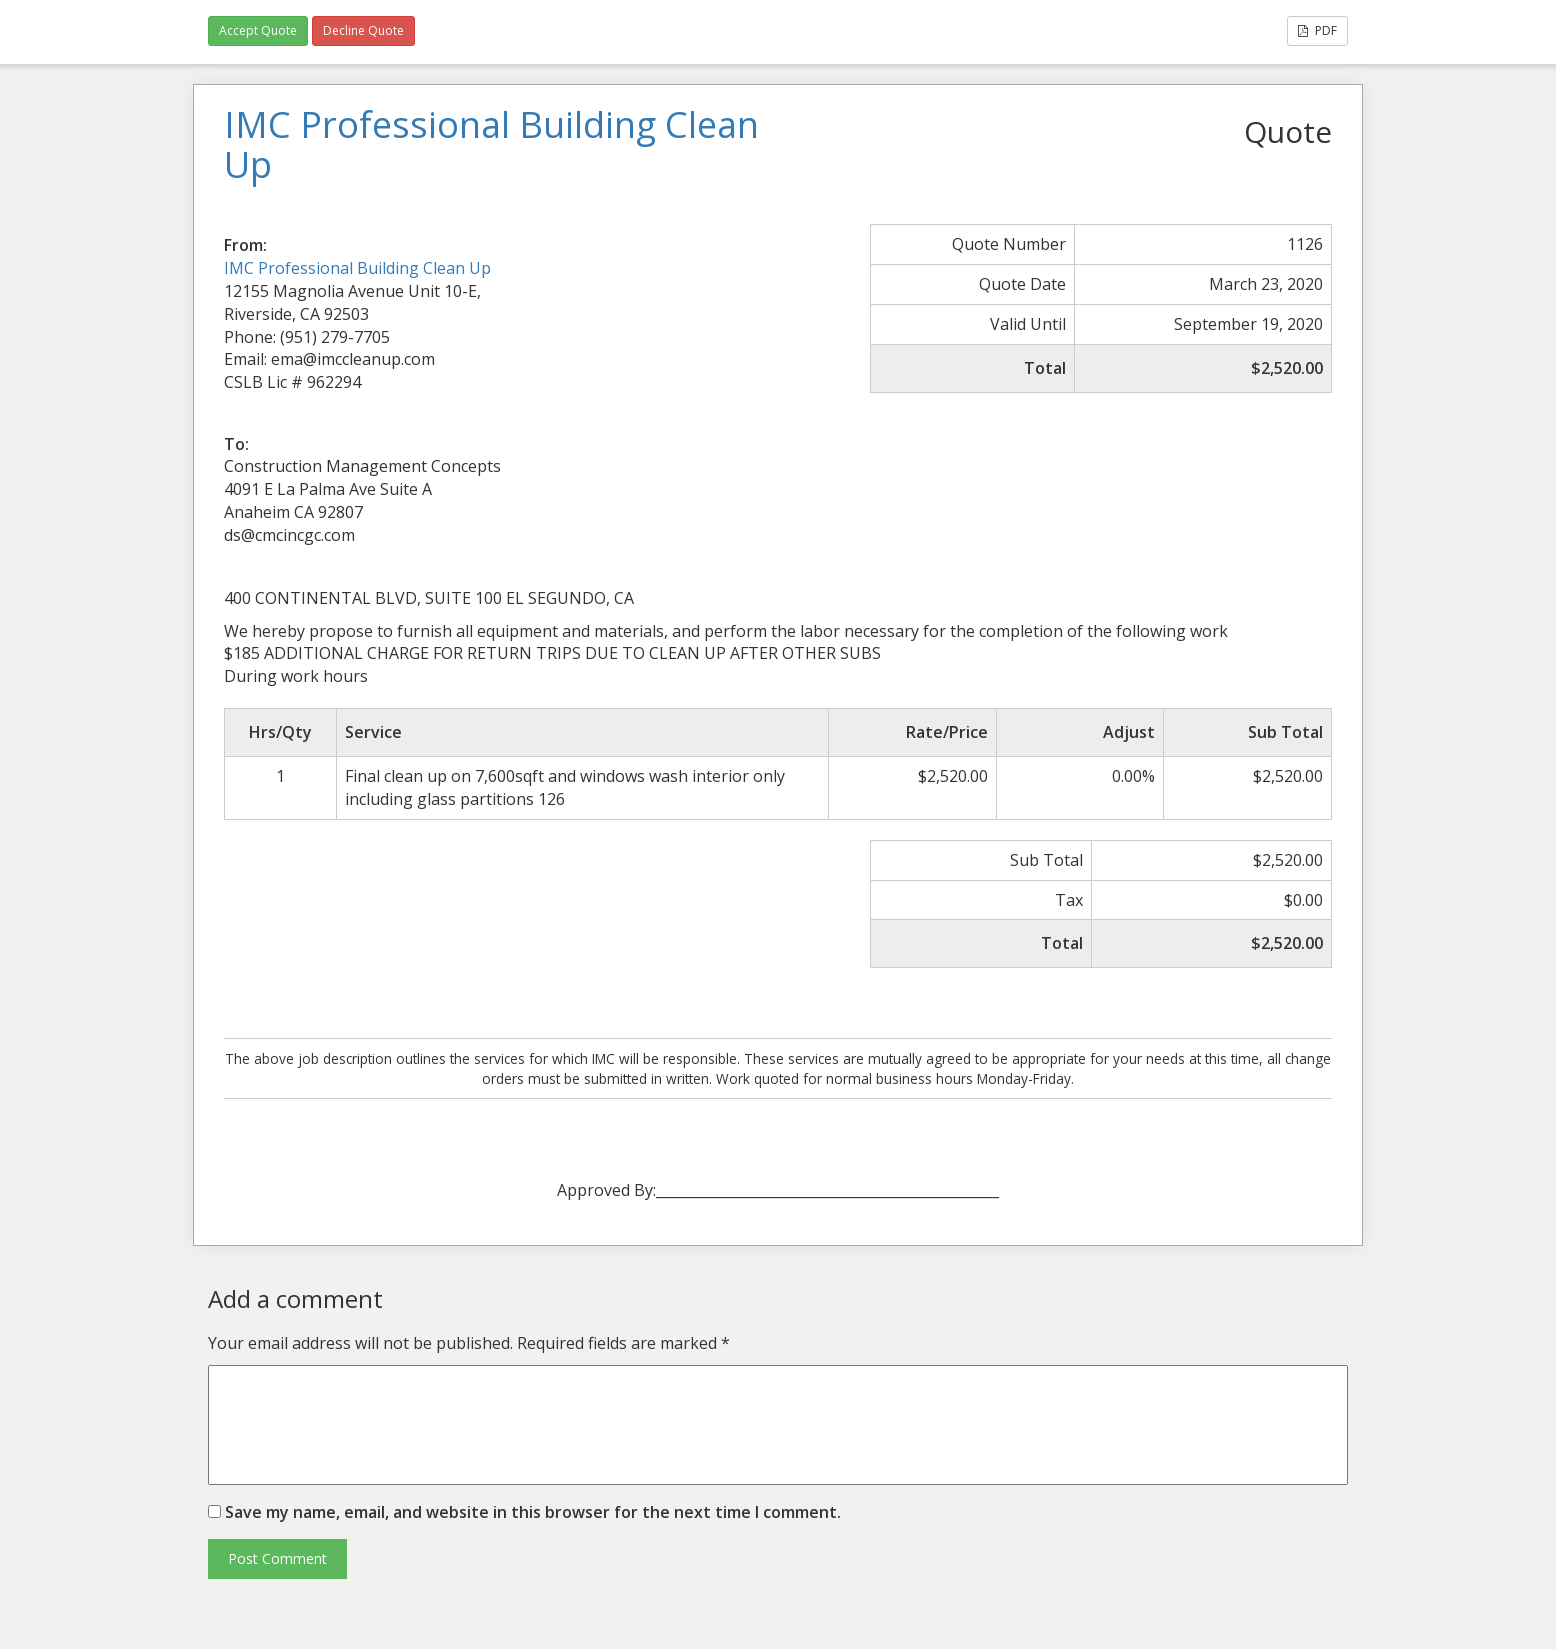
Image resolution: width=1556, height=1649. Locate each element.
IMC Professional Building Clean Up (357, 268)
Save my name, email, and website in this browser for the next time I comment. (533, 1512)
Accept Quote (258, 30)
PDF (1317, 30)
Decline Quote (363, 30)
